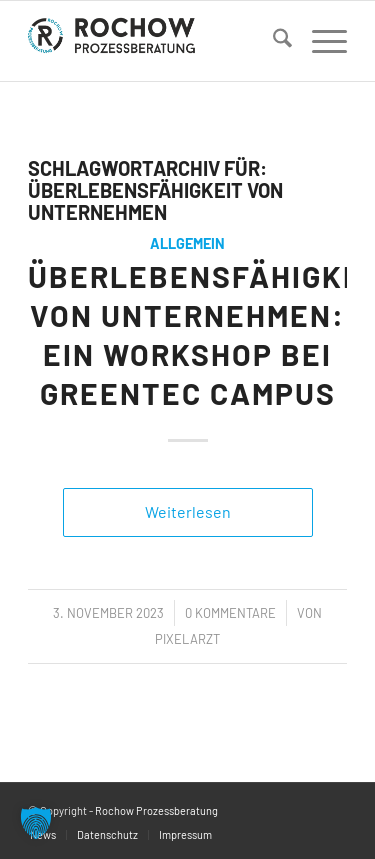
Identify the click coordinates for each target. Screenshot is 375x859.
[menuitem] (272, 41)
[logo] (155, 41)
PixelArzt (187, 639)
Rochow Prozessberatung (156, 810)
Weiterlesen (188, 511)
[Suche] (272, 41)
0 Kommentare (230, 613)
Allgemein (187, 243)
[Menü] (319, 41)
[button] (36, 823)
